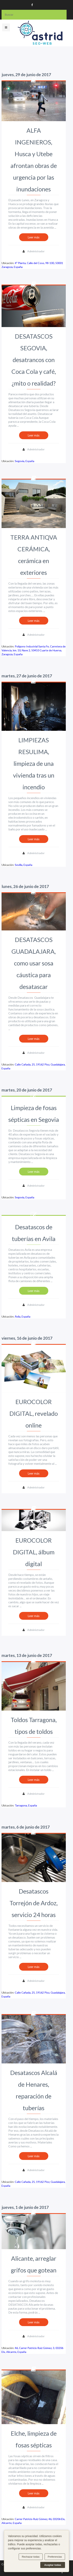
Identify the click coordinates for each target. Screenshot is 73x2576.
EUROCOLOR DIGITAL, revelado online (33, 1413)
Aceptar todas (52, 2564)
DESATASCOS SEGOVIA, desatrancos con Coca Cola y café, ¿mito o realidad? (33, 360)
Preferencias (55, 2556)
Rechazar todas (31, 2556)
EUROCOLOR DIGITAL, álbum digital (34, 1552)
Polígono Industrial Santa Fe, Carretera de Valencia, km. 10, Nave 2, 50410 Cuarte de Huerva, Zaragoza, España (34, 650)
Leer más (34, 237)
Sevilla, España (23, 864)
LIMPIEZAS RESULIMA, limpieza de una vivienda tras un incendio (33, 763)
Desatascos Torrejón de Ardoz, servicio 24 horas (34, 1902)
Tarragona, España (26, 1805)
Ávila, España (22, 1316)
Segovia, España (24, 461)
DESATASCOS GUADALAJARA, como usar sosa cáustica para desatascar (33, 963)
